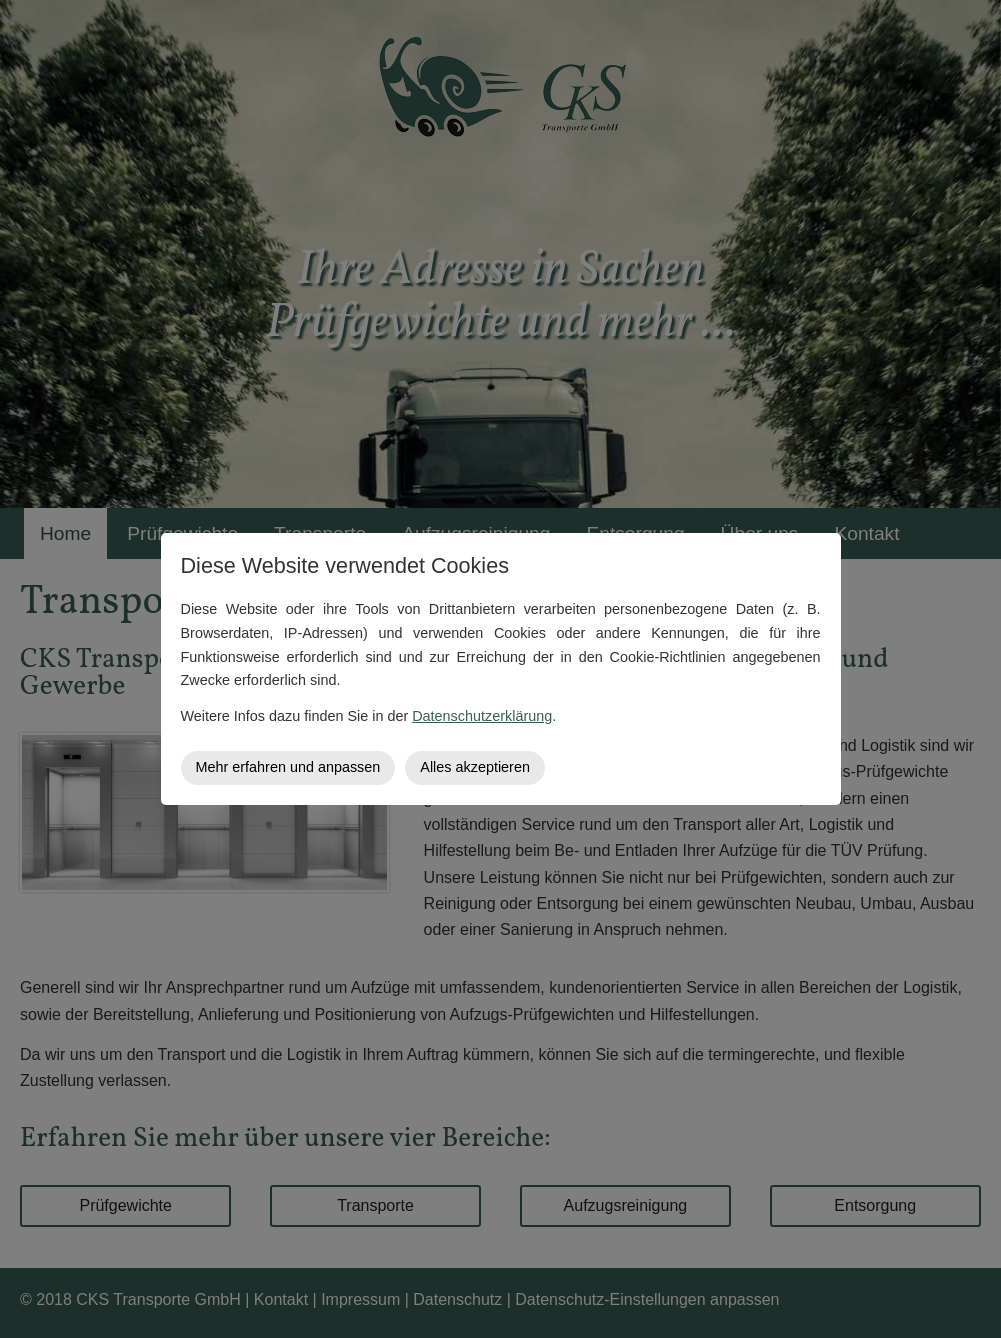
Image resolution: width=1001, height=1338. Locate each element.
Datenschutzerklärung (482, 716)
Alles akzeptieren (475, 767)
